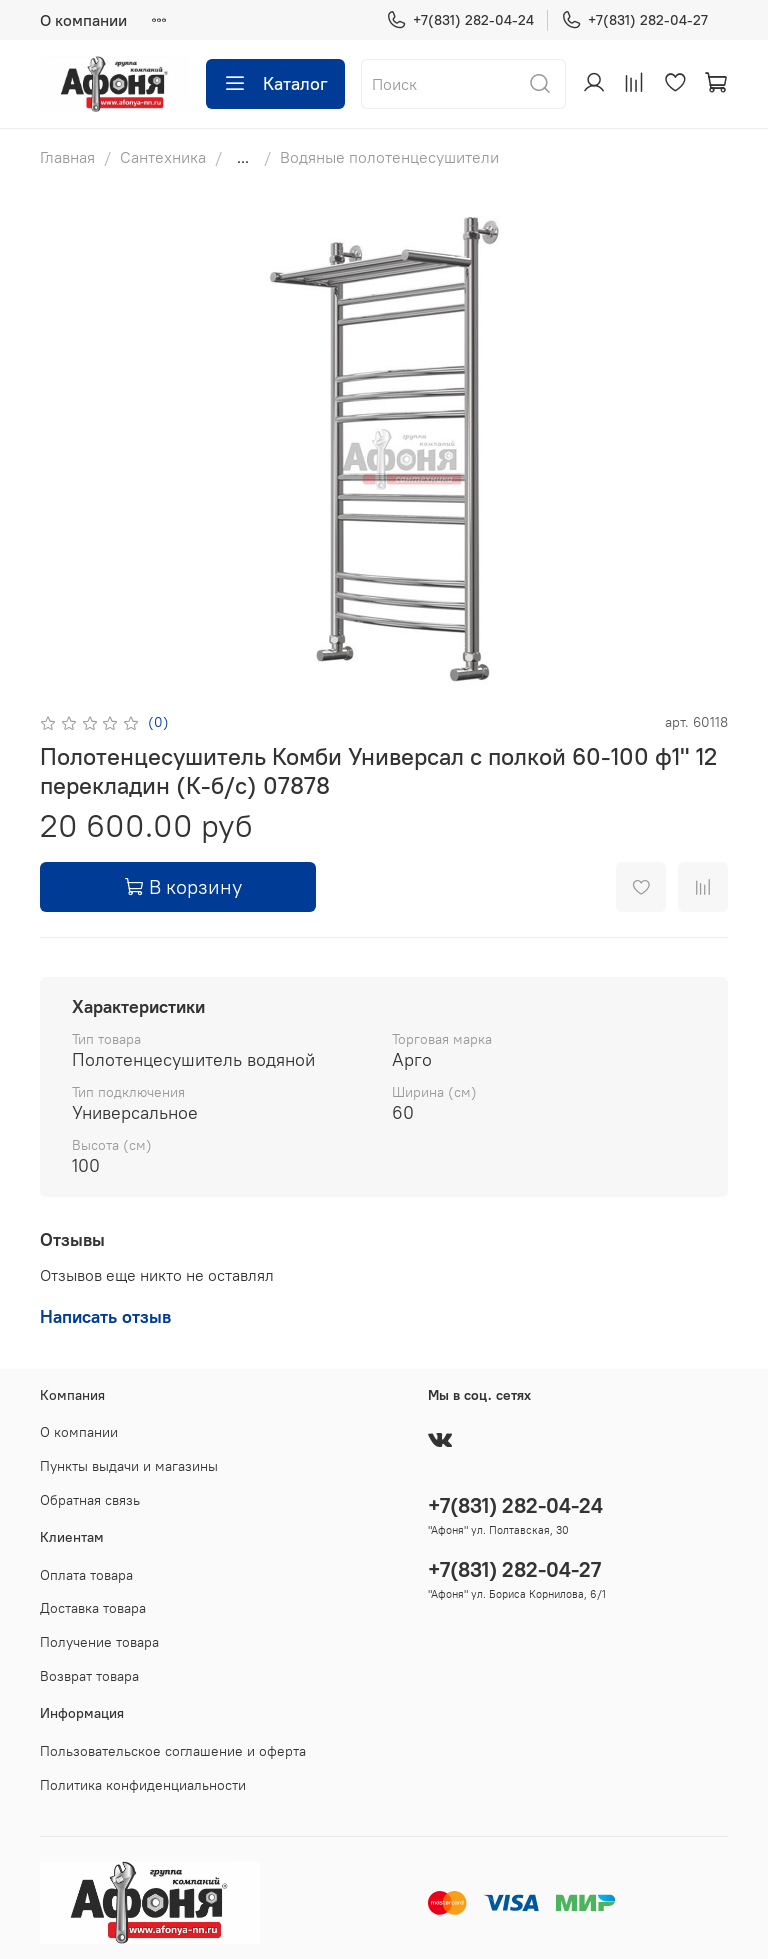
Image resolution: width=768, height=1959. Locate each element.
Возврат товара (89, 1676)
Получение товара (99, 1642)
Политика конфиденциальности (143, 1785)
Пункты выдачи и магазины (129, 1466)
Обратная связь (90, 1500)
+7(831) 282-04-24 (460, 20)
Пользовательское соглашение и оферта (173, 1751)
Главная (67, 157)
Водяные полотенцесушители (389, 157)
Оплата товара (86, 1575)
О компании (83, 20)
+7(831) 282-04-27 (634, 20)
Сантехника (163, 157)
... (243, 157)
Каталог (275, 84)
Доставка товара (93, 1608)
